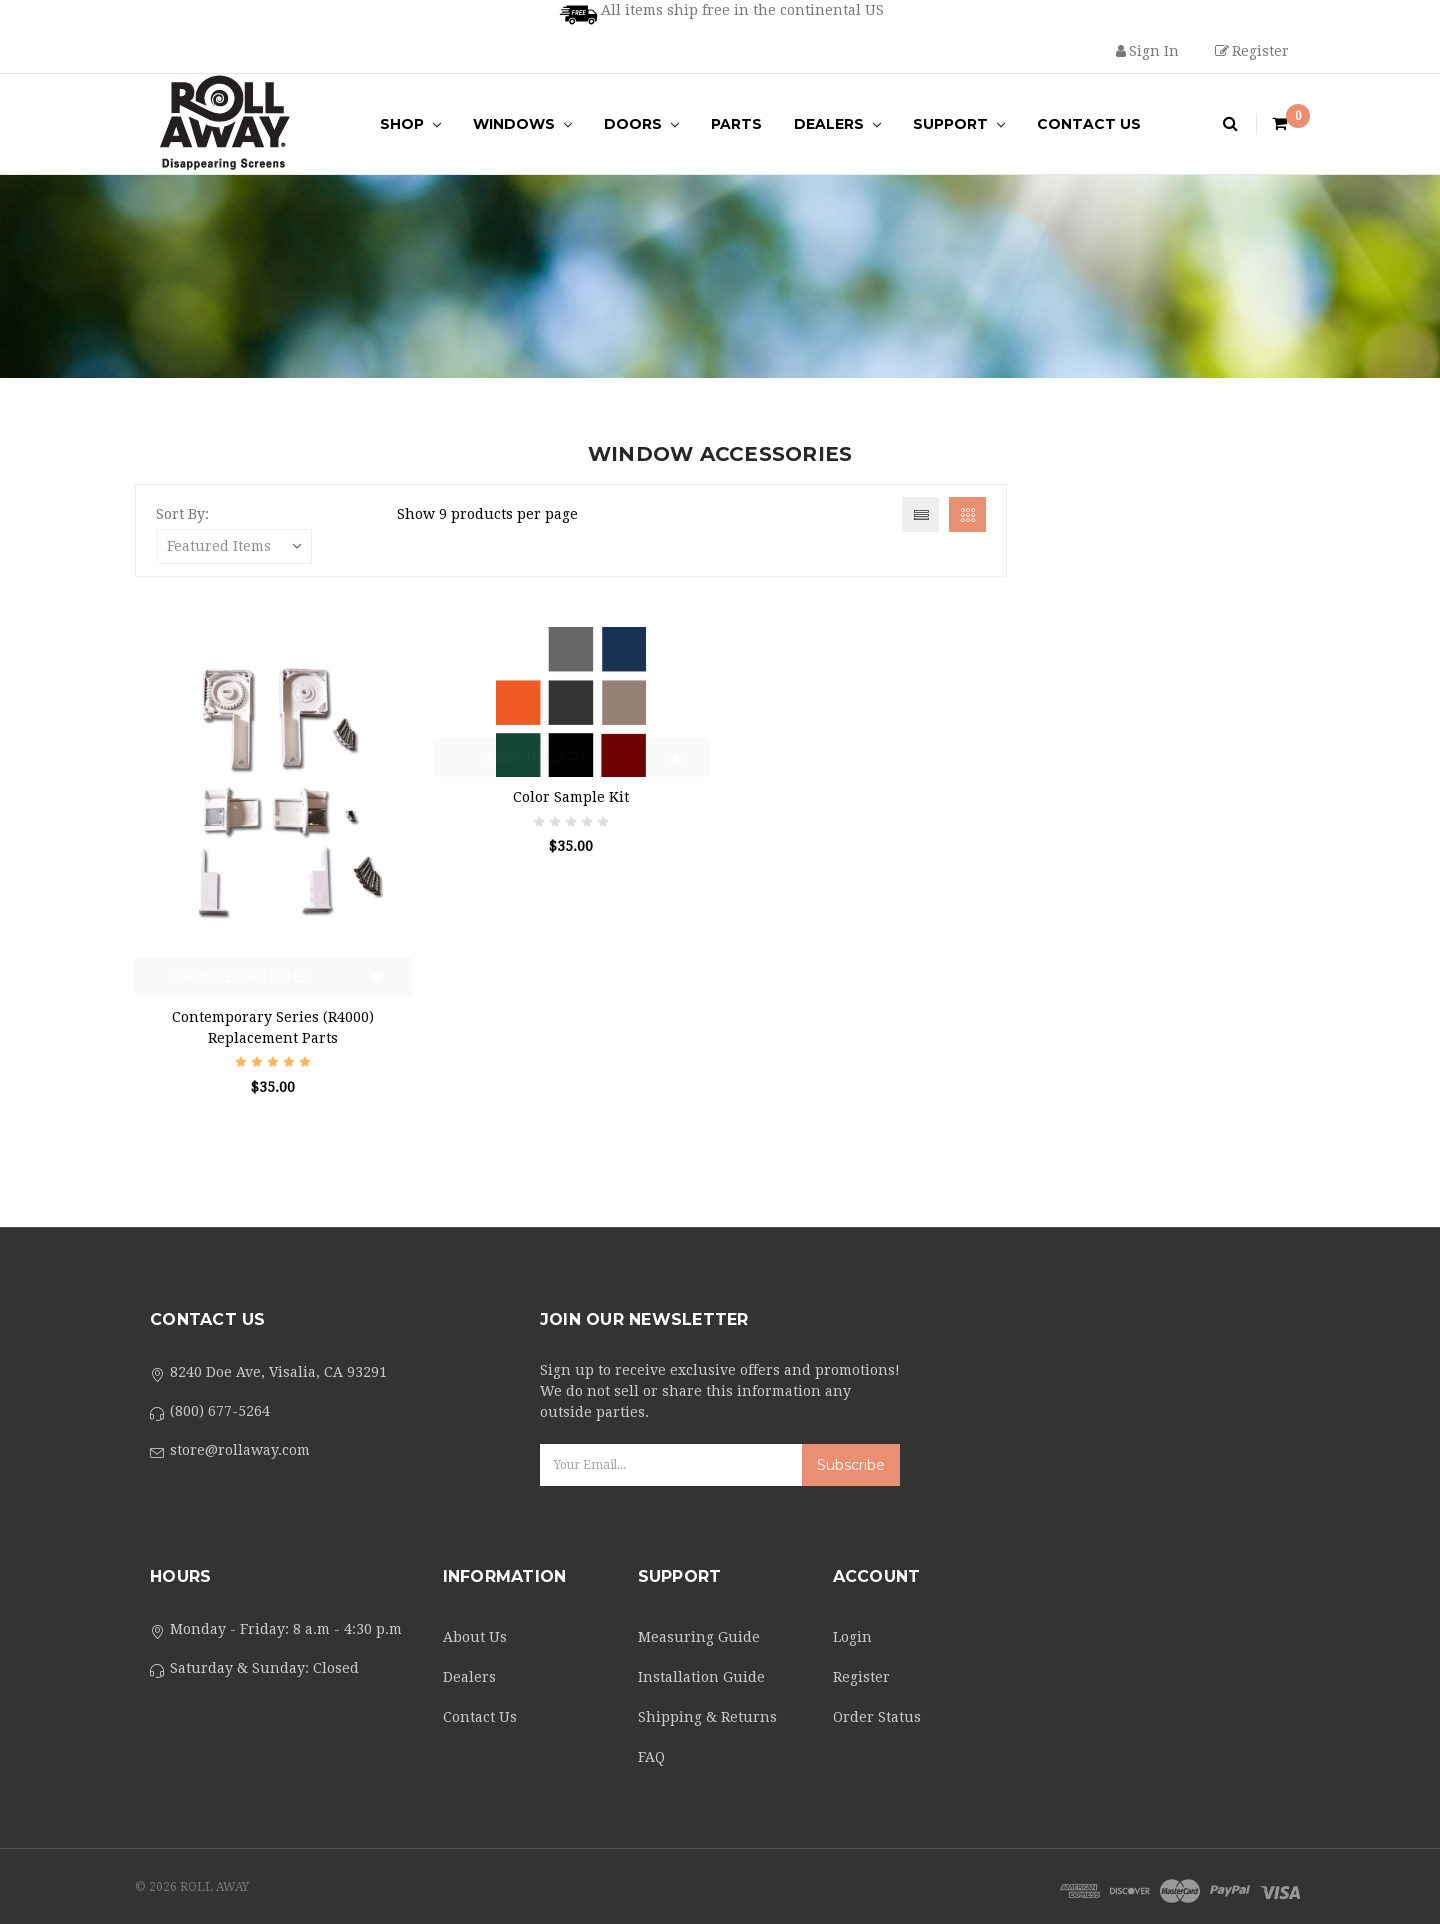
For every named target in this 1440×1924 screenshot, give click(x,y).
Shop (410, 124)
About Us (475, 1637)
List (920, 514)
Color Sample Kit (571, 797)
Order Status (877, 1717)
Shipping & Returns (707, 1717)
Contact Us (1089, 124)
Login (852, 1637)
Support (959, 124)
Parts (736, 124)
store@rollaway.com (240, 1450)
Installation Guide (701, 1677)
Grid (967, 514)
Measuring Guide (699, 1637)
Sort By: (182, 514)
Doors (641, 124)
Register (1252, 51)
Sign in (1147, 51)
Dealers (837, 124)
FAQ (651, 1757)
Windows (522, 124)
